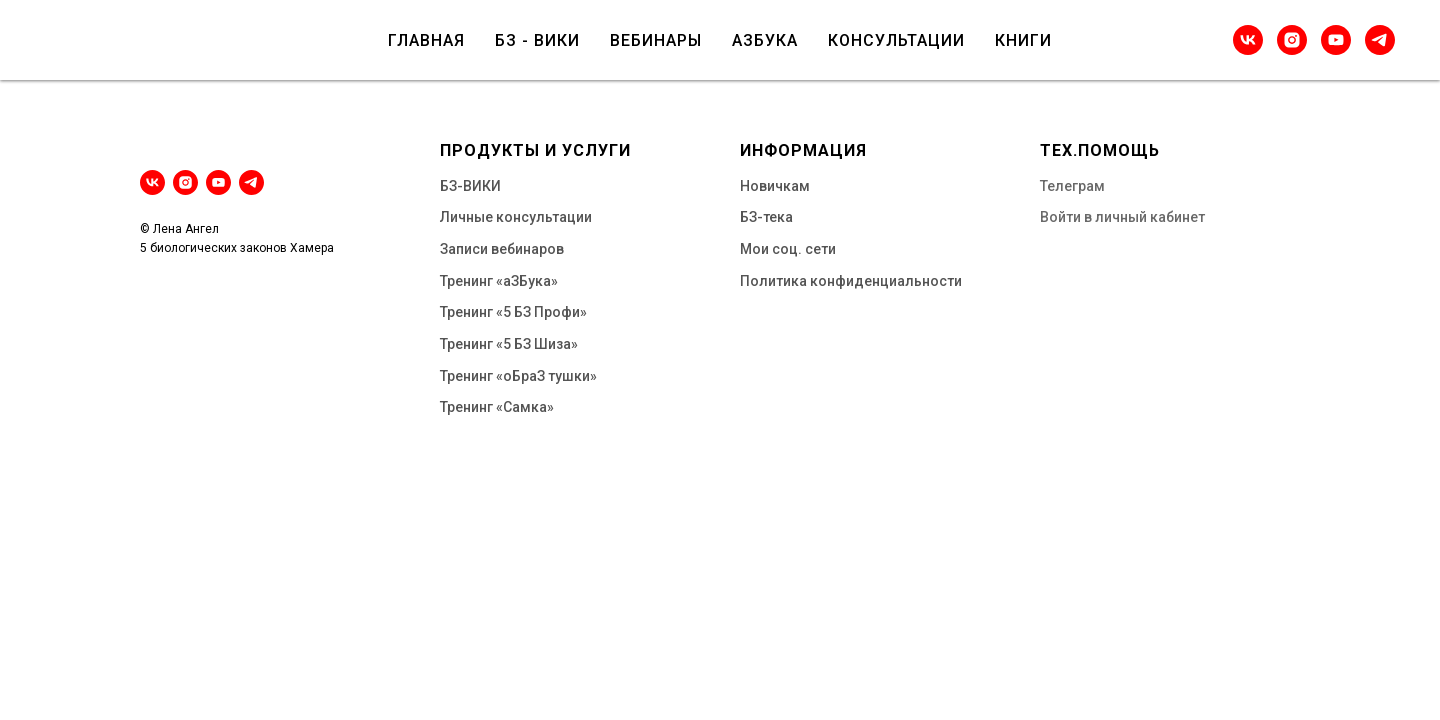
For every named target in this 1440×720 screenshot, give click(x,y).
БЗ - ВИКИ (537, 40)
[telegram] (1380, 40)
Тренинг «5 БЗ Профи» (513, 312)
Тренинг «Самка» (497, 407)
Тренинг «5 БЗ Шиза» (509, 344)
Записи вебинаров (502, 249)
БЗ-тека (766, 217)
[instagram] (1292, 40)
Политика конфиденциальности (851, 281)
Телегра (1067, 186)
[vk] (1248, 40)
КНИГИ (1023, 40)
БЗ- (451, 186)
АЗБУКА (765, 40)
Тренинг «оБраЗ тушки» (518, 376)
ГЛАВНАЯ (426, 40)
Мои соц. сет (784, 249)
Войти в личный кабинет (1122, 217)
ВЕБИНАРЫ (656, 40)
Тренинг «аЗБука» (499, 281)
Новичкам (775, 186)
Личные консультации (516, 217)
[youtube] (1336, 40)
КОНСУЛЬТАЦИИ (896, 40)
